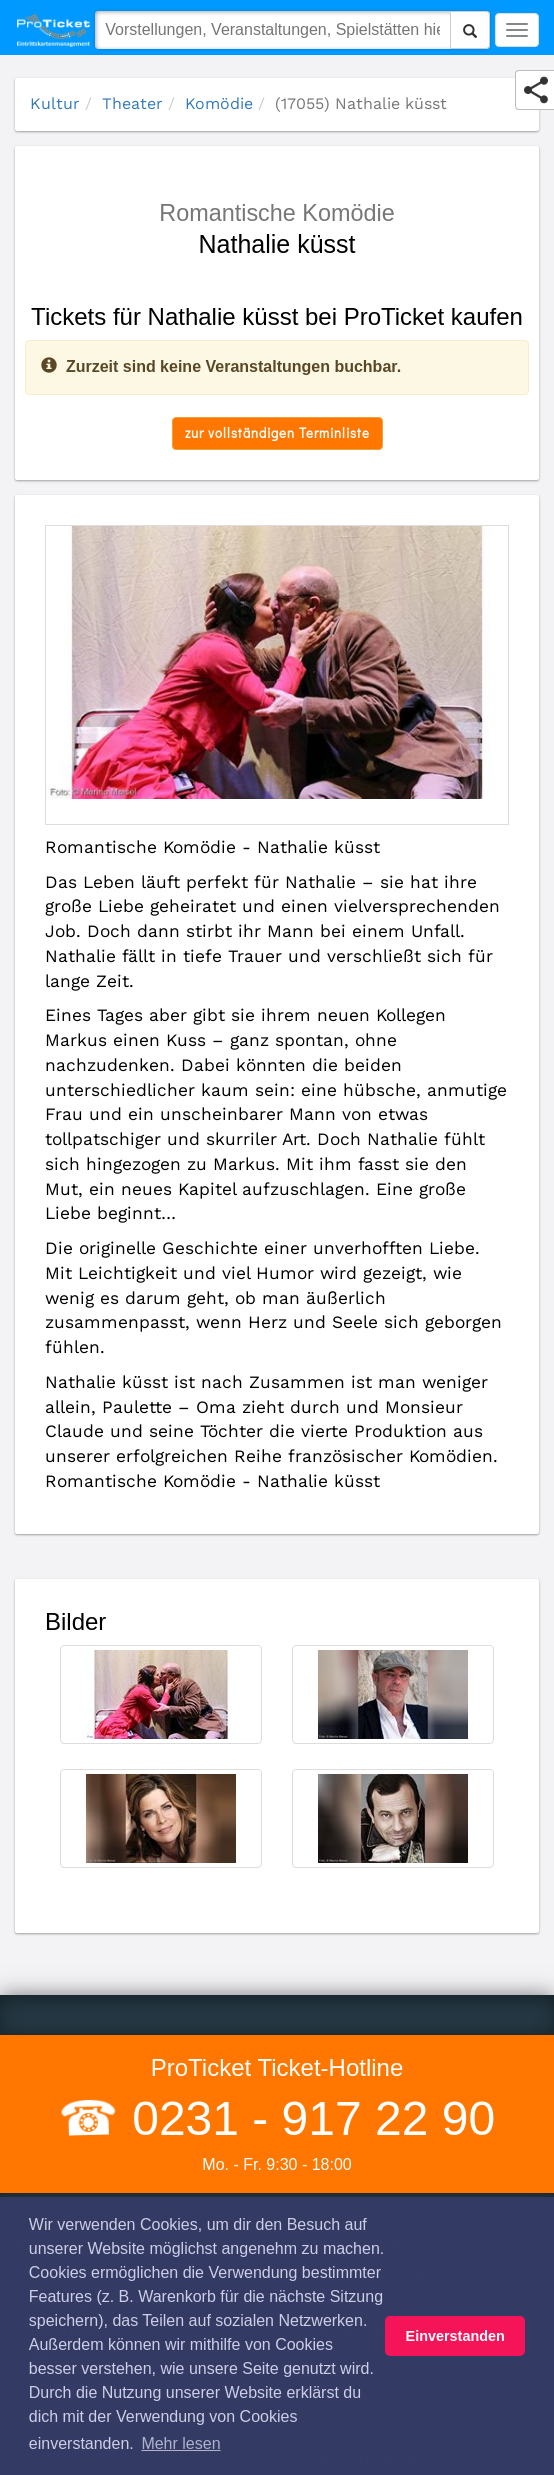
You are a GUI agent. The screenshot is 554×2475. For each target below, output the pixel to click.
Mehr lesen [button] (180, 2443)
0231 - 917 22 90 (307, 2118)
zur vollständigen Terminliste (277, 432)
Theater (132, 103)
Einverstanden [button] (455, 2336)
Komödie (219, 103)
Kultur (55, 103)
